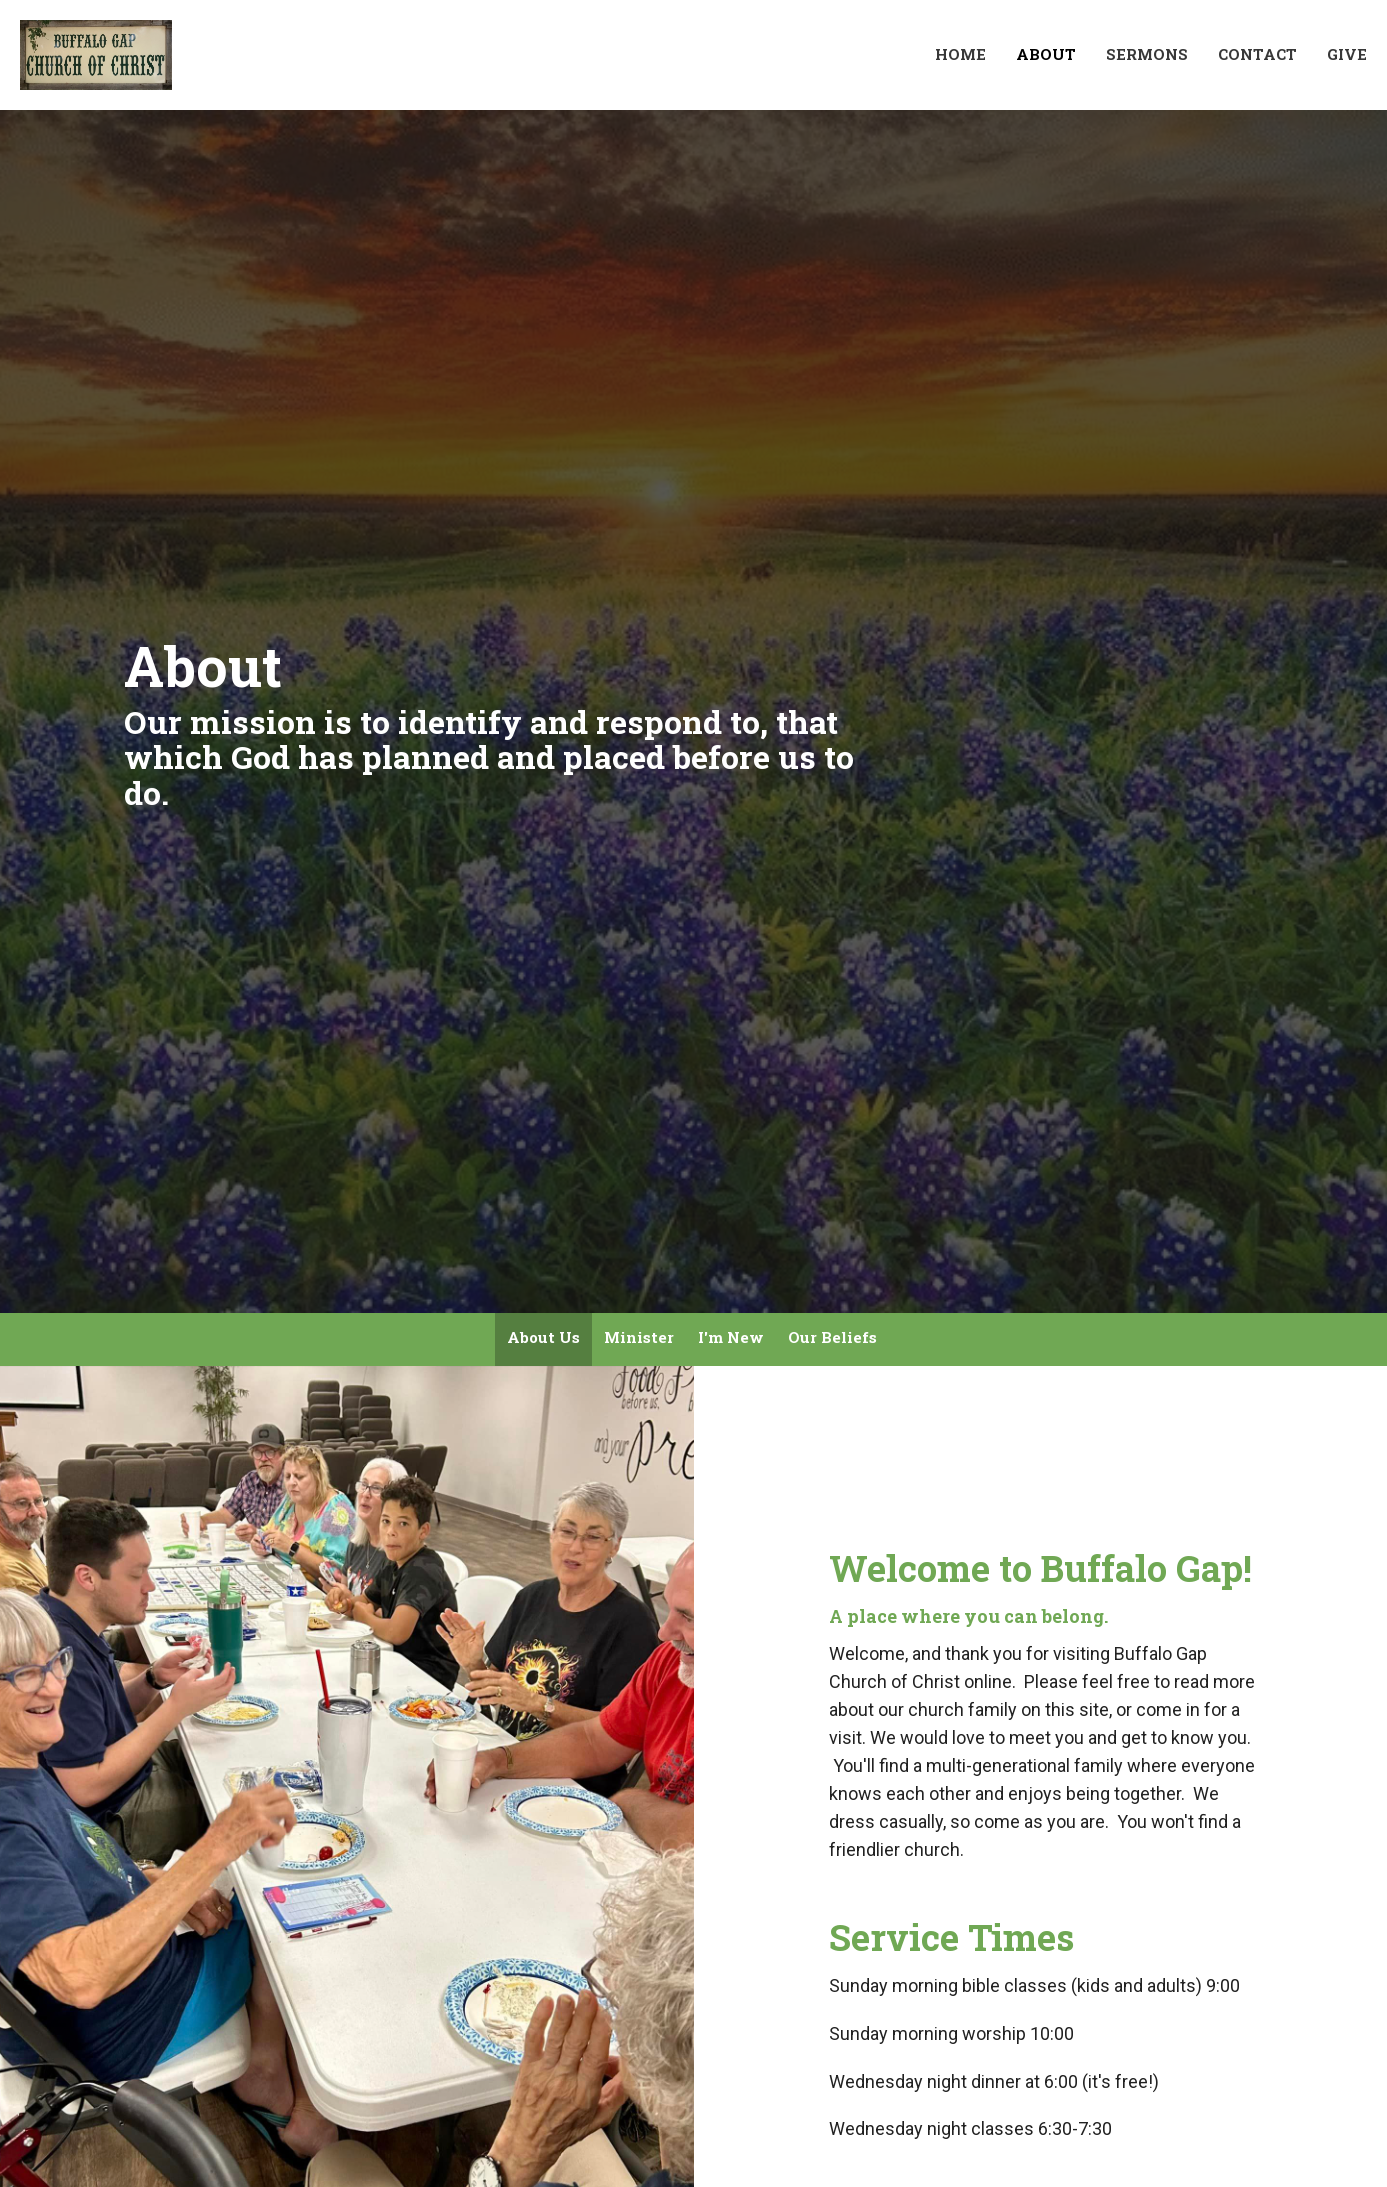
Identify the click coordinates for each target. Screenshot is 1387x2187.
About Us (543, 1337)
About (1046, 54)
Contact (1257, 54)
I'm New (731, 1337)
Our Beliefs (832, 1337)
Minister (639, 1337)
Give (1347, 54)
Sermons (1147, 54)
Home (960, 54)
